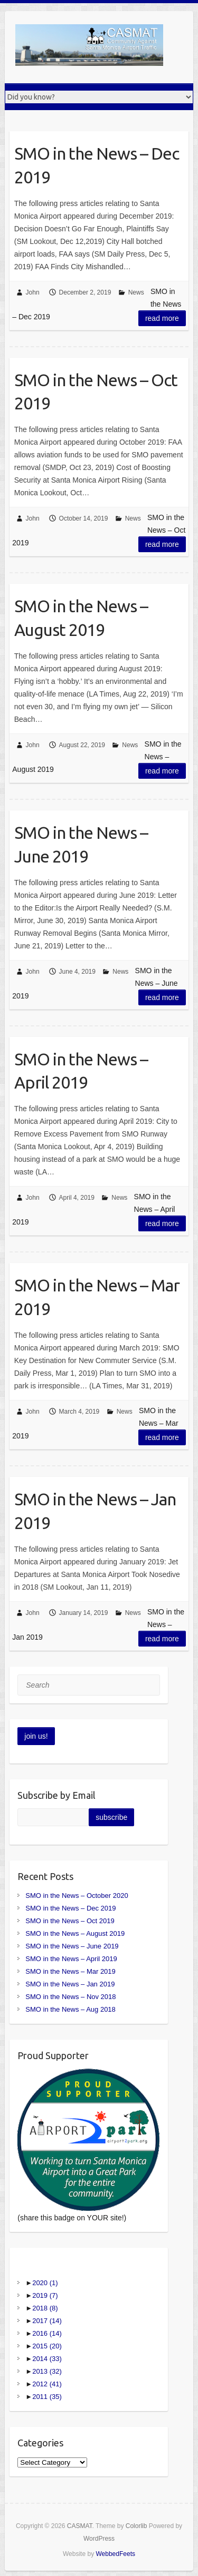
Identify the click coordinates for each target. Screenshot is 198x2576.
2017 (47, 2321)
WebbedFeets (115, 2554)
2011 (47, 2397)
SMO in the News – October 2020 (76, 1895)
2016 (47, 2333)
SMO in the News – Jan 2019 (95, 1511)
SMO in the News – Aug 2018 (70, 2009)
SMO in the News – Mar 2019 (97, 1297)
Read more (162, 318)
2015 (47, 2346)
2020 (45, 2283)
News (136, 292)
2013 (47, 2371)
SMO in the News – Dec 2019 (96, 165)
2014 (47, 2359)
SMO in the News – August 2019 (81, 617)
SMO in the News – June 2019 (81, 844)
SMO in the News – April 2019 (81, 1071)
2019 (45, 2295)
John (33, 292)
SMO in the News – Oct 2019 (95, 391)
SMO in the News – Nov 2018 (70, 1997)
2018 (45, 2308)
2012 (47, 2384)
